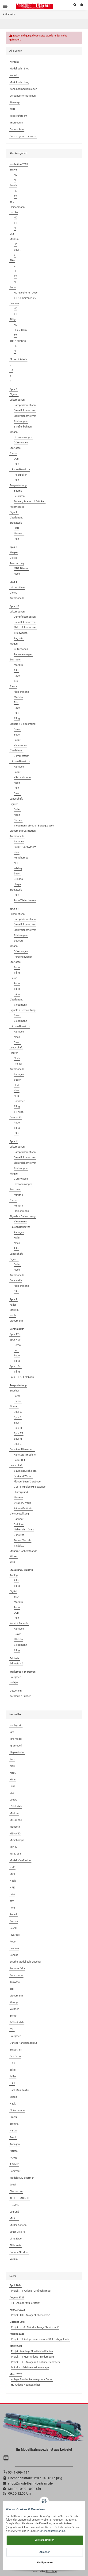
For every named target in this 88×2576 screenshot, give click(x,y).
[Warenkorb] (81, 5)
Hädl (16, 1085)
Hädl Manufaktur (19, 2090)
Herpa (17, 884)
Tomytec (15, 1982)
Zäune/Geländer (23, 1508)
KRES (13, 1772)
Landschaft (16, 798)
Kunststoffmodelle (25, 1454)
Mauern (18, 1497)
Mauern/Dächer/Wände (23, 1551)
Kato (12, 1759)
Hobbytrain (16, 1725)
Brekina (18, 878)
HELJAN (14, 2204)
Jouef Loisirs (17, 2231)
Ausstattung (17, 563)
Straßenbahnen (23, 426)
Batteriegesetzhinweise (23, 136)
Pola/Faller (20, 474)
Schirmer (19, 1101)
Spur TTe (15, 1334)
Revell (13, 1928)
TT (15, 196)
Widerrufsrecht (18, 115)
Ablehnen (44, 2552)
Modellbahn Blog (19, 68)
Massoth (19, 533)
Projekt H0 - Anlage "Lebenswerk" (30, 2315)
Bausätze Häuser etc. (22, 1449)
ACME (13, 2157)
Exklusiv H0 (16, 1663)
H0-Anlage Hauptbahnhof (25, 2384)
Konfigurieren (45, 2562)
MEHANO (15, 1833)
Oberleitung (16, 517)
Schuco (14, 1954)
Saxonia (14, 303)
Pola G (13, 1914)
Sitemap (14, 102)
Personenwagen (23, 437)
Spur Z (18, 1444)
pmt (16, 1350)
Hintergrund (21, 1492)
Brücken (18, 1524)
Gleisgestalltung (19, 1513)
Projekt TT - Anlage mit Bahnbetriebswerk (35, 2362)
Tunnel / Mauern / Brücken (29, 501)
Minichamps (21, 857)
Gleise (13, 453)
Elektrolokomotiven (25, 415)
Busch (13, 185)
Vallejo (14, 1682)
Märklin (14, 239)
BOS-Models (17, 2022)
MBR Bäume (21, 568)
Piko (12, 260)
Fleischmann (17, 207)
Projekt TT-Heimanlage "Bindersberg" (33, 2356)
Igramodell (16, 1745)
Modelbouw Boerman (22, 2177)
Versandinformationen (23, 95)
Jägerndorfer (17, 1752)
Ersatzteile (16, 522)
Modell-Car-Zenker (20, 1860)
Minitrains (16, 1853)
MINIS (13, 1846)
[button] (74, 5)
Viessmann (20, 745)
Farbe (17, 1396)
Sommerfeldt (21, 755)
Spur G (18, 1411)
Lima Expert (16, 2238)
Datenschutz (17, 129)
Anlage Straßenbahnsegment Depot (32, 2379)
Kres (16, 852)
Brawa (13, 169)
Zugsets (18, 638)
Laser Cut (19, 1460)
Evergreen (15, 1677)
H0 (15, 174)
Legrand (14, 2211)
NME (12, 1867)
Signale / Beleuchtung (22, 723)
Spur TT (18, 1433)
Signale (14, 512)
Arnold (13, 2137)
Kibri (12, 1766)
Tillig (12, 319)
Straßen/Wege (22, 1502)
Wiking (18, 868)
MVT (12, 1874)
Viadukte (19, 1545)
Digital (13, 1591)
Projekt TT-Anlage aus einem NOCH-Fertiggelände (40, 2339)
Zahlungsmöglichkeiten (23, 89)
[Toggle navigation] (5, 6)
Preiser (18, 820)
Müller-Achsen (18, 2225)
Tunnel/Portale (22, 1540)
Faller (17, 740)
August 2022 (17, 2297)
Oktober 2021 (17, 2321)
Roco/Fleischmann (25, 900)
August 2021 (17, 2333)
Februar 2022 (17, 2309)
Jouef (13, 2184)
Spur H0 (18, 1428)
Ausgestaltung (18, 485)
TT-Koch (18, 1111)
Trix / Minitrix (18, 340)
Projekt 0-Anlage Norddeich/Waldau (32, 2351)
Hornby (14, 212)
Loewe (13, 1799)
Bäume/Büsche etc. (25, 1470)
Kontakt (14, 61)
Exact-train (16, 2049)
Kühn (17, 994)
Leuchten (19, 496)
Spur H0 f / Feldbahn (22, 1377)
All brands (15, 2245)
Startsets (15, 447)
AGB (12, 109)
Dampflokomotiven (25, 405)
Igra (12, 1732)
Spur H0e (15, 1339)
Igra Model (16, 1738)
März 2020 (16, 2374)
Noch (17, 573)
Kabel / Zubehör (19, 1623)
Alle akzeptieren (44, 2539)
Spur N (18, 1438)
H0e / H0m (20, 330)
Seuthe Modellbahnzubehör (25, 1961)
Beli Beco (15, 2056)
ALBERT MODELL (20, 2198)
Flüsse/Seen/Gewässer (28, 1481)
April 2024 (15, 2285)
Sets (12, 1561)
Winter (13, 1556)
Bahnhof (18, 1519)
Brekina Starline (19, 2252)
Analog (14, 1575)
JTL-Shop (51, 2571)
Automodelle (17, 506)
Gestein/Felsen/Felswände (30, 1486)
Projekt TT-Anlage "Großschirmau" (31, 2290)
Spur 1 (17, 249)
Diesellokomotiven (24, 410)
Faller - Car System (25, 846)
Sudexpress (16, 1975)
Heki (12, 2063)
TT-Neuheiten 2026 (25, 298)
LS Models (16, 1806)
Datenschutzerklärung (52, 2531)
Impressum (16, 122)
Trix (16, 681)
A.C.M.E (14, 2164)
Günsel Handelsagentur (23, 2042)
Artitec (14, 2150)
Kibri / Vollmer (22, 777)
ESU (12, 201)
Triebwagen (20, 421)
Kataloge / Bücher (20, 1696)
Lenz (12, 1786)
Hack (13, 2103)
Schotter (19, 1534)
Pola (12, 1907)
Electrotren (16, 2191)
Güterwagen (21, 442)
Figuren (14, 394)
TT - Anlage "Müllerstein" (25, 2302)
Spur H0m (15, 1366)
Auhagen (19, 766)
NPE (16, 863)
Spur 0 (17, 1417)
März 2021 (16, 2346)
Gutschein (16, 1690)
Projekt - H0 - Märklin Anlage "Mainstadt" (35, 2327)
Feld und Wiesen (23, 1476)
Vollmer (14, 2009)
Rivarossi (15, 1934)
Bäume (18, 490)
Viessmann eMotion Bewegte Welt (34, 825)
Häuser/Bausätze (20, 469)
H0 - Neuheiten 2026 (26, 292)
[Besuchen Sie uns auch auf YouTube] (6, 2458)
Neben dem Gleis (24, 1529)
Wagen (14, 432)
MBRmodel (16, 1820)
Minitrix (18, 1194)
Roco (12, 287)
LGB (12, 233)
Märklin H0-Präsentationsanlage (30, 2367)
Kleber (17, 1401)
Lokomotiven (17, 399)
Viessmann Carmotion (23, 830)
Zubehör (14, 1390)
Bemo (17, 1345)
